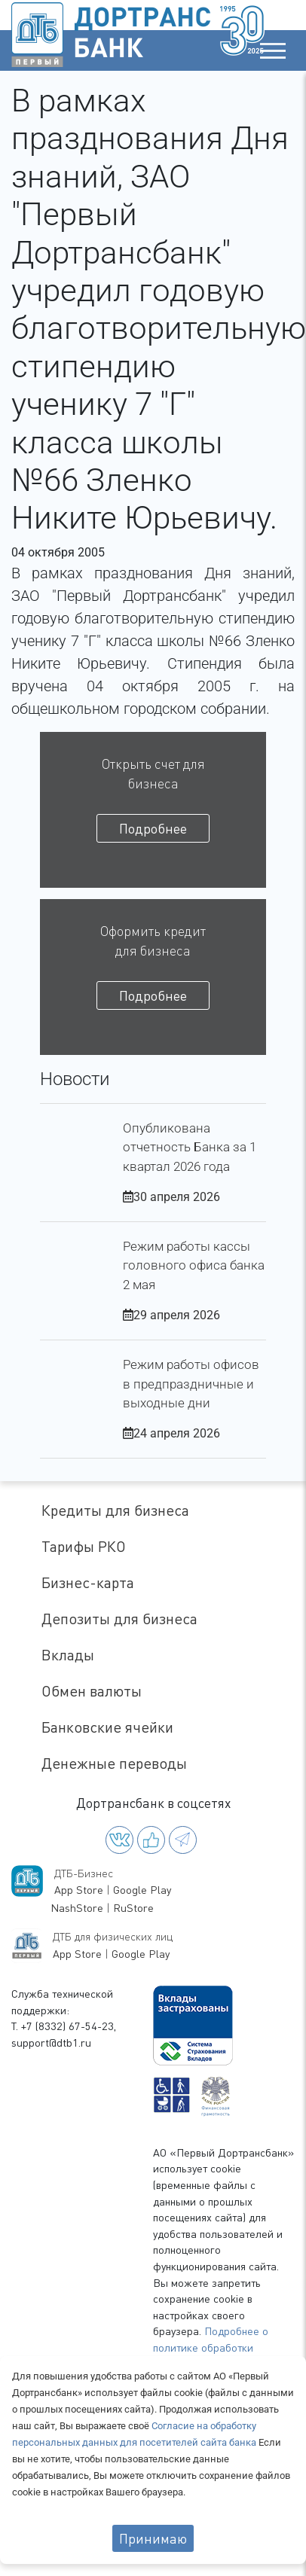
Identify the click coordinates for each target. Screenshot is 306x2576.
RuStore (133, 1907)
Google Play (142, 1889)
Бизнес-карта (87, 1582)
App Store (78, 1889)
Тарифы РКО (83, 1546)
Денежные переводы (114, 1763)
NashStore (76, 1907)
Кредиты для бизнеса (115, 1510)
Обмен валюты (91, 1690)
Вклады (67, 1654)
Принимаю (153, 2538)
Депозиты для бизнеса (119, 1618)
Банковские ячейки (107, 1727)
